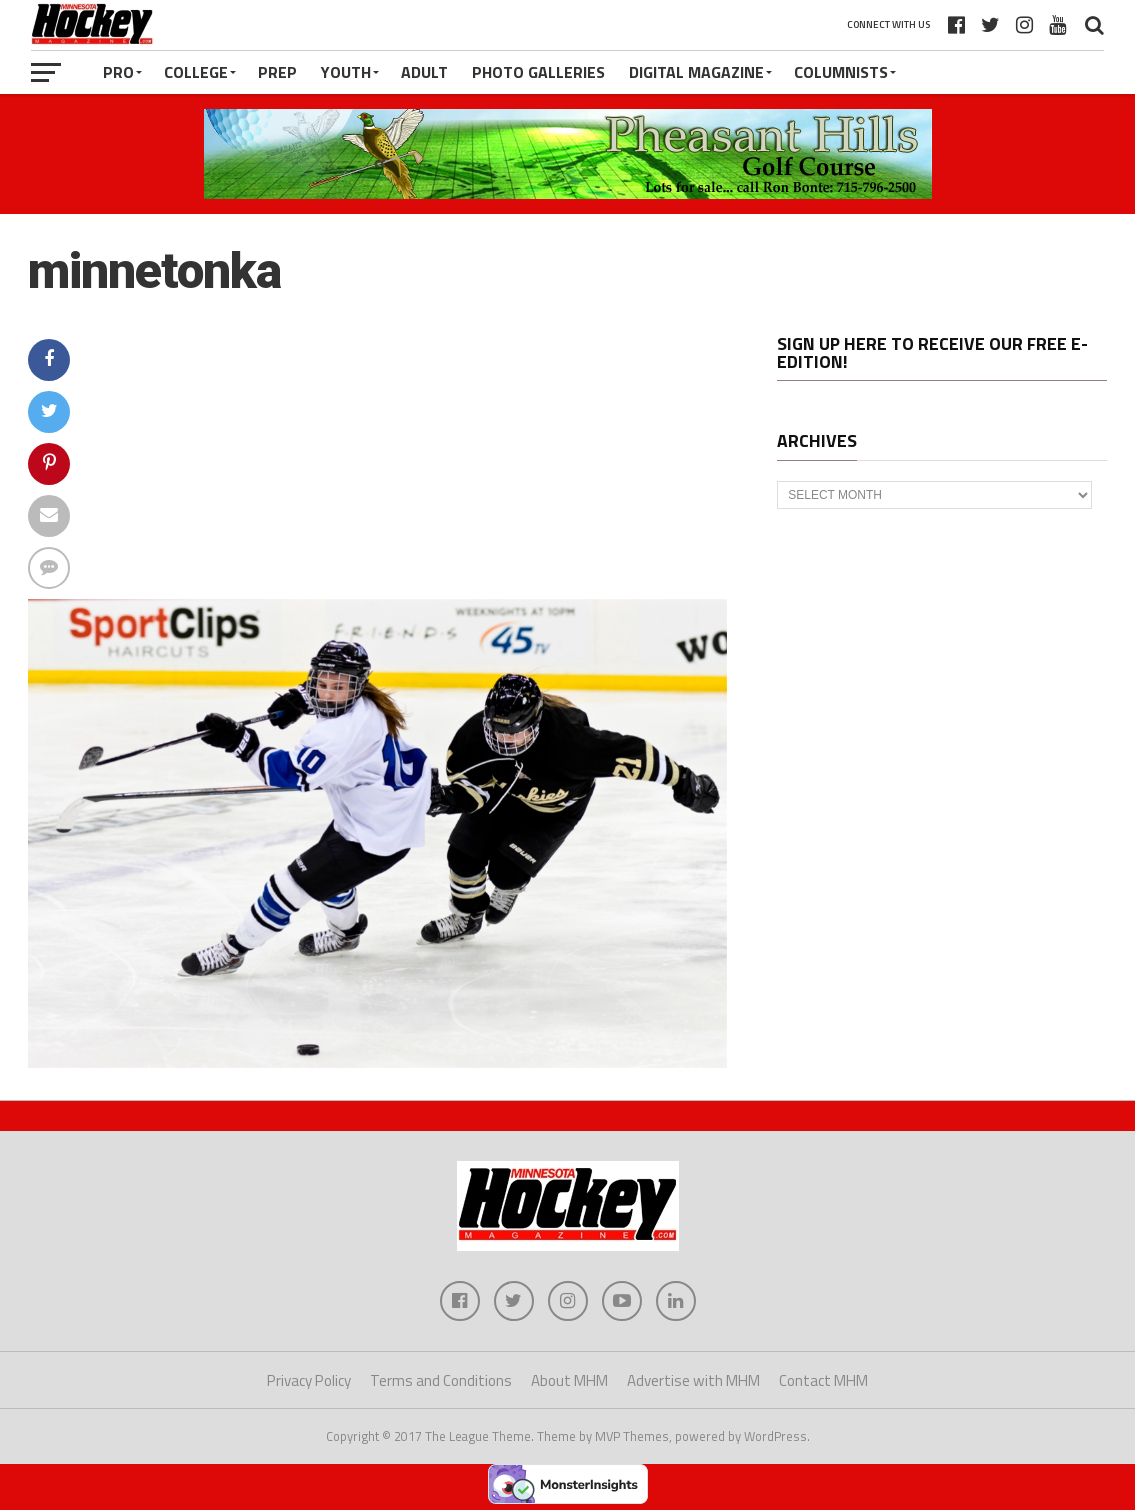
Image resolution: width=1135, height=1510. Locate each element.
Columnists (841, 72)
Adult (424, 72)
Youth (346, 72)
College (196, 72)
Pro (118, 72)
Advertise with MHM (693, 1380)
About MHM (569, 1380)
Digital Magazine (696, 72)
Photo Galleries (538, 72)
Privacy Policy (309, 1380)
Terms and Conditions (441, 1380)
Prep (277, 72)
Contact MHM (823, 1380)
